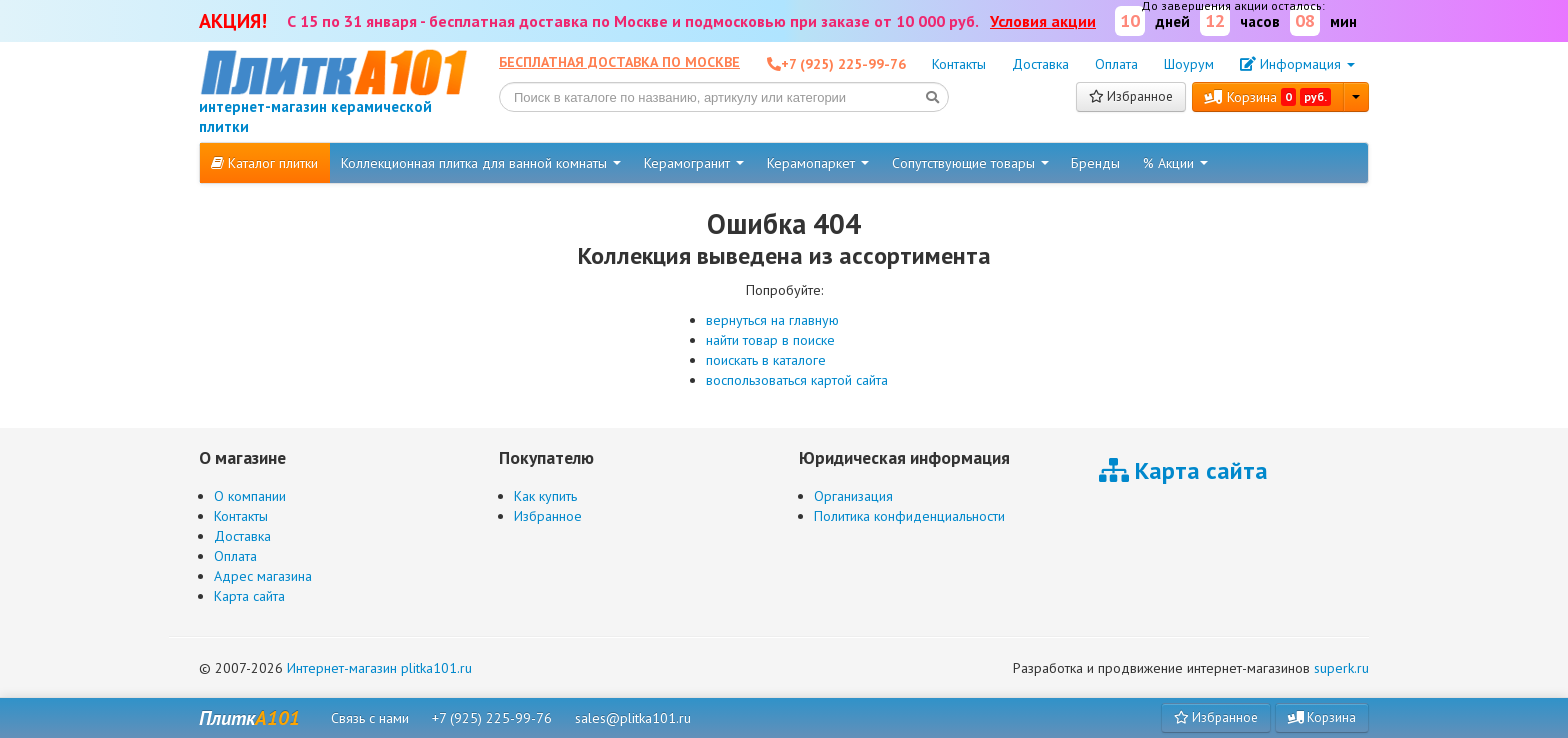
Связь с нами (370, 718)
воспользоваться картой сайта (797, 380)
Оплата (1116, 64)
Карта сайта (249, 596)
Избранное (1131, 96)
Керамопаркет (818, 163)
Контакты (959, 64)
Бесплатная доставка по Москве (619, 62)
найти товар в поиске (770, 340)
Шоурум (1189, 64)
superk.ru (1341, 668)
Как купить (545, 496)
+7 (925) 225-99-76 (492, 718)
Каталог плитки (264, 163)
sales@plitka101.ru (633, 718)
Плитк (249, 718)
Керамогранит (694, 163)
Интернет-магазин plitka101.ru (379, 668)
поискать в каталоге (766, 360)
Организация (853, 496)
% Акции (1175, 163)
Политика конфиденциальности (909, 516)
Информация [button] (1297, 64)
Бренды (1095, 163)
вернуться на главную (772, 320)
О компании (250, 496)
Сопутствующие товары (970, 163)
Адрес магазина (263, 576)
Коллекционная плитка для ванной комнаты (481, 163)
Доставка (1040, 64)
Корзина (1268, 97)
